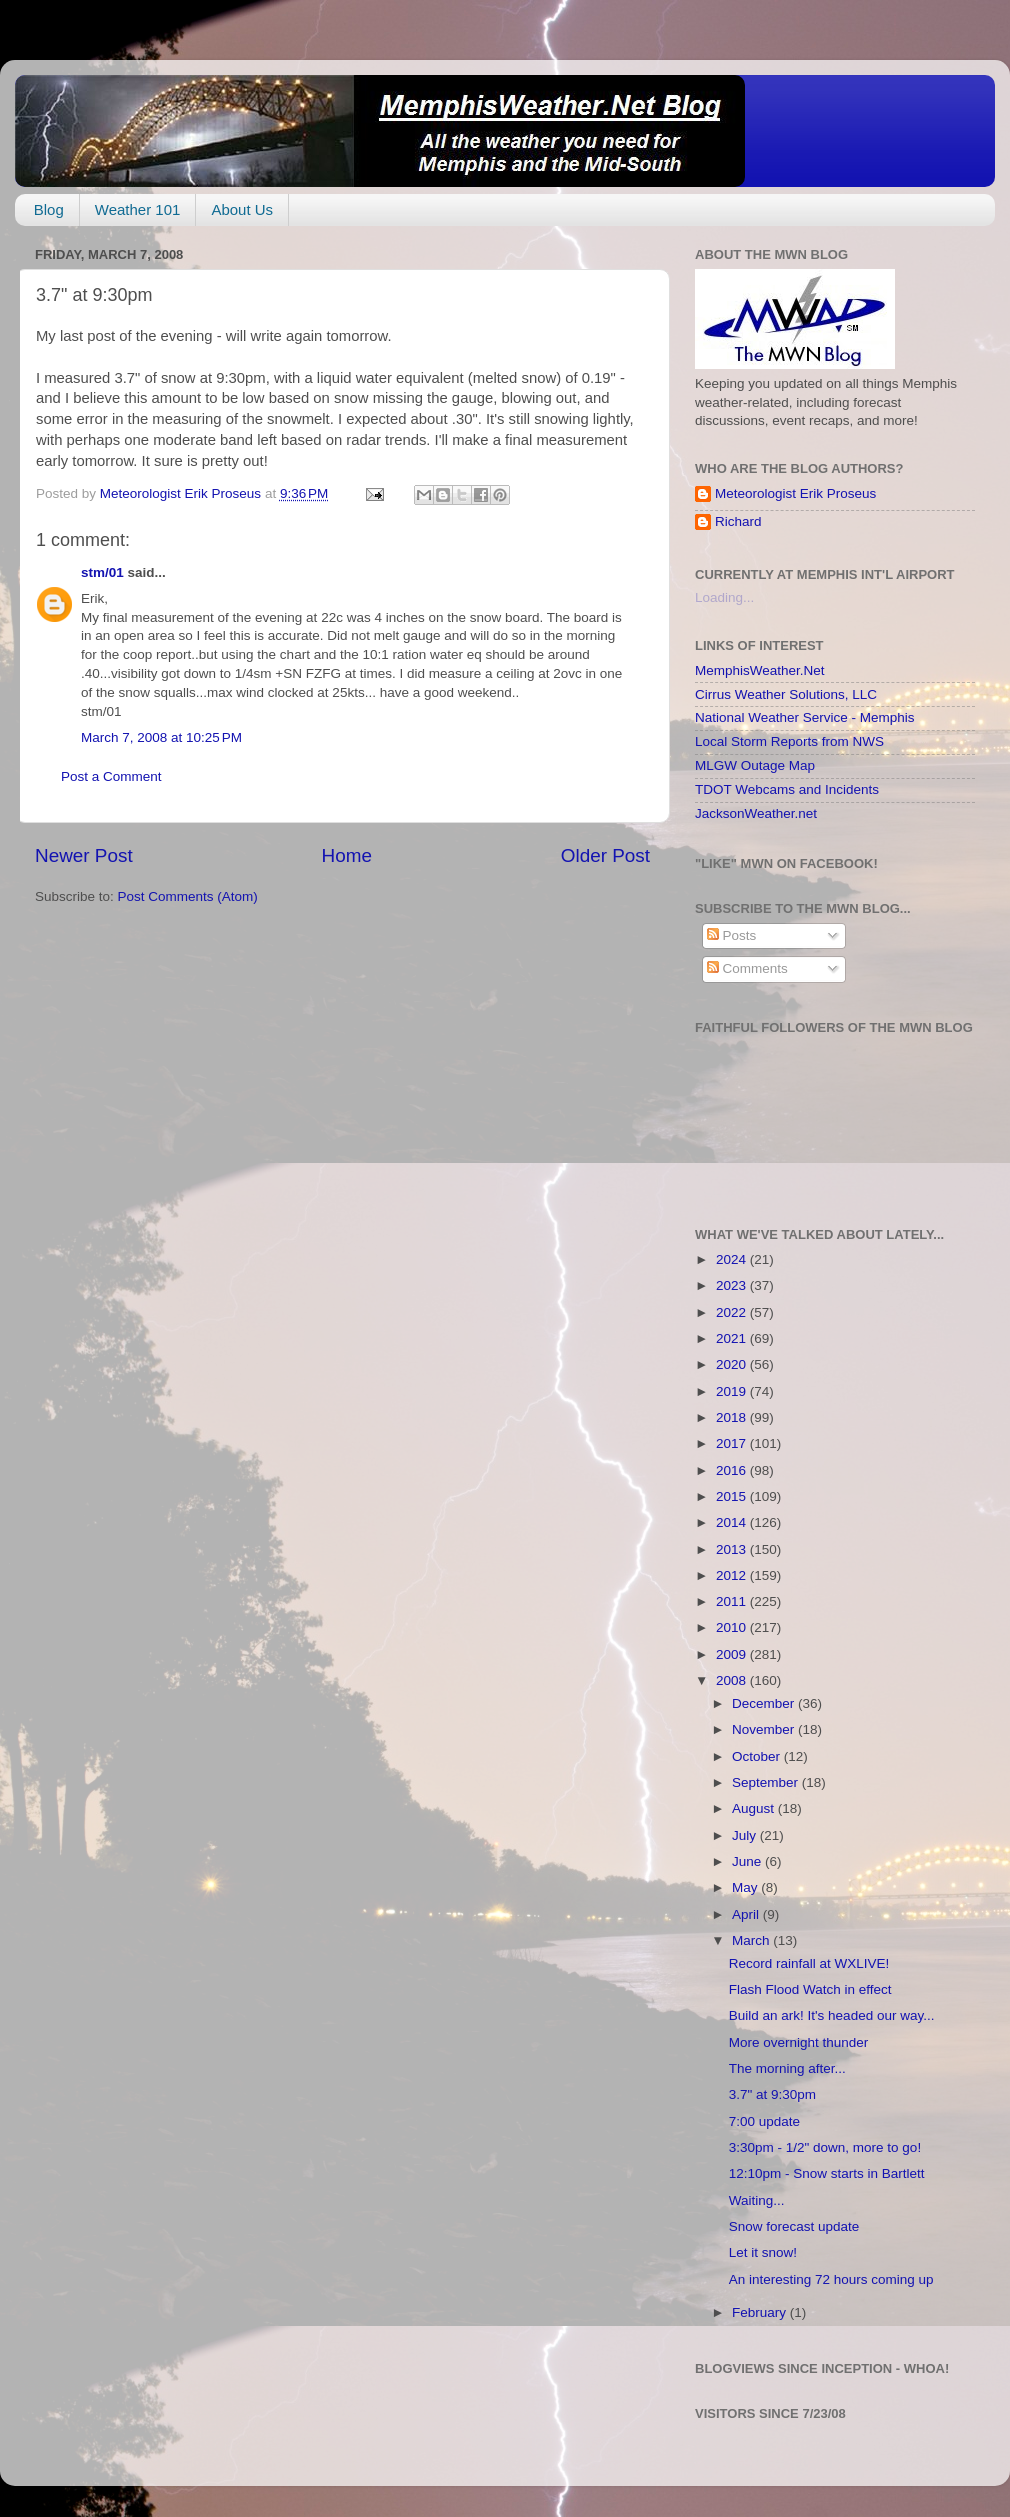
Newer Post (84, 855)
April (747, 1914)
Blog (49, 209)
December (765, 1703)
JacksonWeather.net (756, 813)
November (765, 1729)
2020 (733, 1364)
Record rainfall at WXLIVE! (809, 1963)
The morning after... (787, 2068)
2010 (733, 1627)
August (755, 1808)
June (748, 1861)
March (752, 1940)
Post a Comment (111, 776)
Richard (738, 521)
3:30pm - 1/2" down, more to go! (825, 2147)
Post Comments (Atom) (188, 896)
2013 (733, 1549)
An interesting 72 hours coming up (831, 2279)
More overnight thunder (799, 2042)
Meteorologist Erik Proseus (795, 493)
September (767, 1782)
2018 (733, 1417)
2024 (733, 1259)
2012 (733, 1575)
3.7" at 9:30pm (772, 2094)
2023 (733, 1285)
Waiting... (757, 2200)
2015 (733, 1496)
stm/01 (102, 572)
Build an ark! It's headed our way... (832, 2015)
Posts (732, 935)
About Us (242, 209)
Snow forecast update (794, 2226)
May (746, 1887)
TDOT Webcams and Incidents (787, 789)
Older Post (605, 855)
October (758, 1756)
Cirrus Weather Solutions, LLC (786, 694)
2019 (733, 1391)
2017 (733, 1443)
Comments (747, 968)
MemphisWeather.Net (760, 670)
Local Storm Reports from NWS (789, 741)
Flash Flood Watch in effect (810, 1989)
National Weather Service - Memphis (805, 717)
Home (347, 855)
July (746, 1835)
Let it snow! (763, 2252)
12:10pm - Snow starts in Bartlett (827, 2173)
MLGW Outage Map (755, 765)
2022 (733, 1312)
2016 (733, 1470)
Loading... (724, 597)
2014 (733, 1522)
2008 (733, 1680)
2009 (733, 1654)
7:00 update (764, 2121)
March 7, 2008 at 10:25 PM (161, 737)
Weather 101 (138, 209)
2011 (733, 1601)
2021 (733, 1338)
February (761, 2312)
